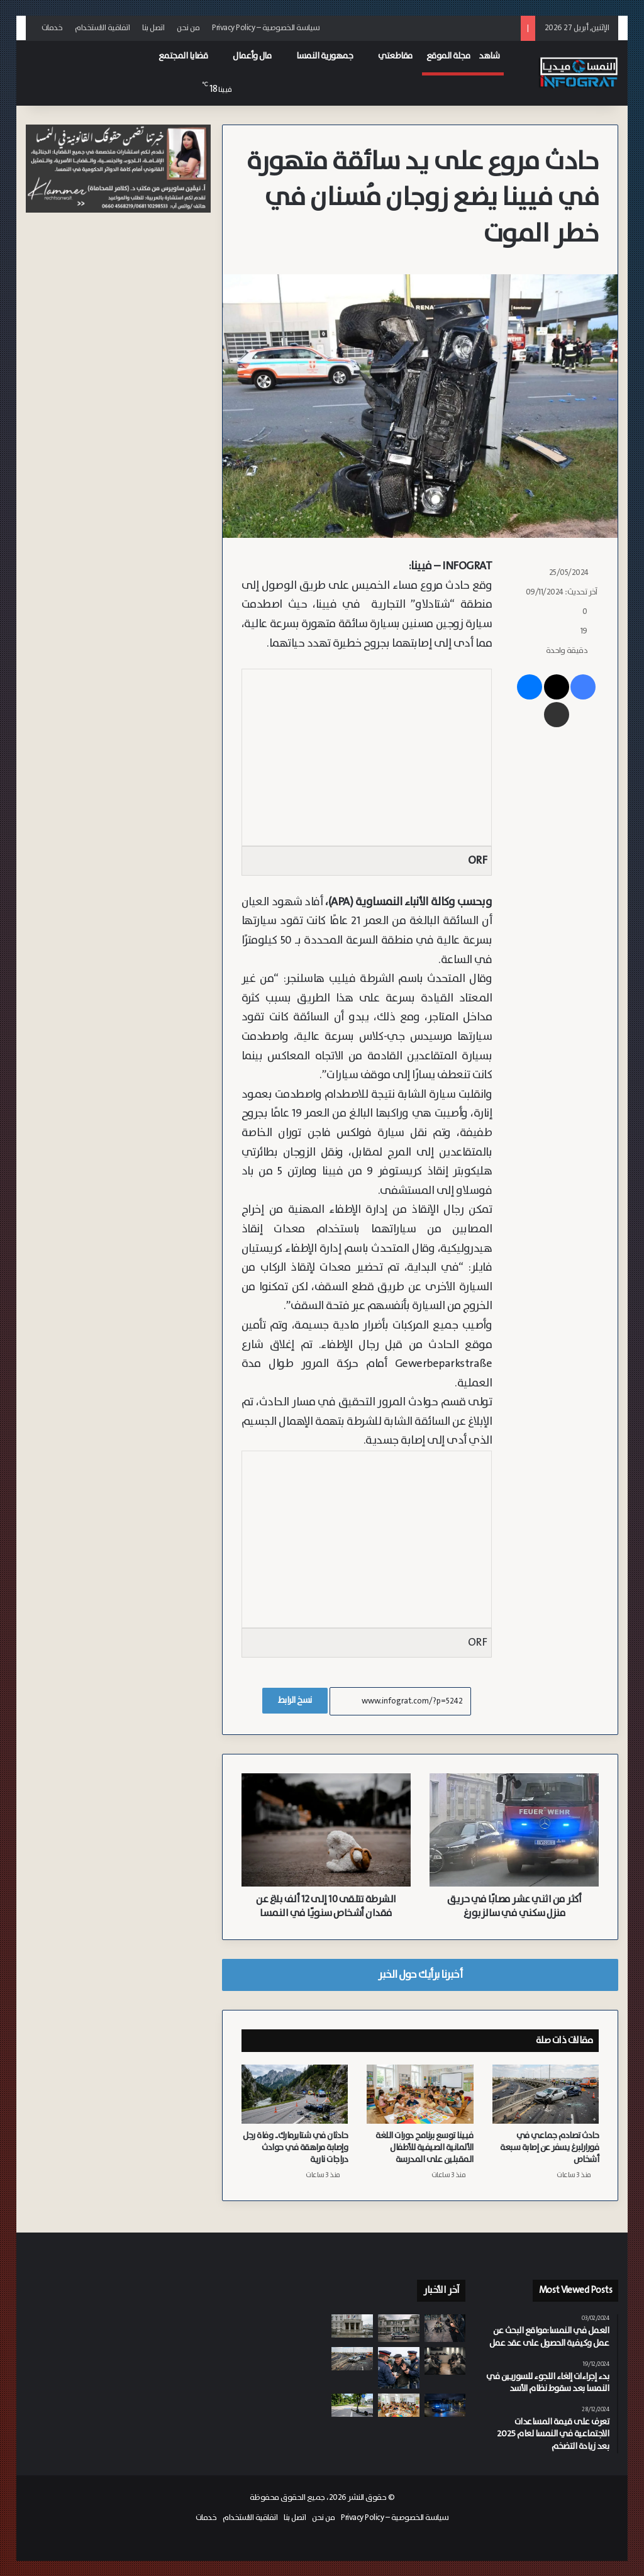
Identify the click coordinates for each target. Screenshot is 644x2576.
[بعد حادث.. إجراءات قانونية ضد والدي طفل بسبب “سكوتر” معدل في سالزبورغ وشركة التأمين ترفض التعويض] (352, 2405)
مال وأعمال (252, 56)
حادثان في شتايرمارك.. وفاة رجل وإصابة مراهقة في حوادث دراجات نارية (295, 2147)
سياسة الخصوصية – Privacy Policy (266, 28)
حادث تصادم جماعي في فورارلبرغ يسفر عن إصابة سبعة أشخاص (549, 2147)
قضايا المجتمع (183, 56)
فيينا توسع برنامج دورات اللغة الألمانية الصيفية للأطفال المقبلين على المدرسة (424, 2147)
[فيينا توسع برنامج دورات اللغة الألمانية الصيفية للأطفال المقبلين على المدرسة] (420, 2094)
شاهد (489, 56)
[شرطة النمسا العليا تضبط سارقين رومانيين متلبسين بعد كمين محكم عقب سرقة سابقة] (445, 2405)
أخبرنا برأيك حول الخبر (420, 1974)
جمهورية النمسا (324, 56)
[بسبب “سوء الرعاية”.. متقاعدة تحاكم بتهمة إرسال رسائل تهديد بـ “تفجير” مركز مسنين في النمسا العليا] (352, 2326)
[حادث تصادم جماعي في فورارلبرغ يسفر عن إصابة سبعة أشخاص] (545, 2094)
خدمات (52, 28)
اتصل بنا (153, 28)
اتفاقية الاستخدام (102, 28)
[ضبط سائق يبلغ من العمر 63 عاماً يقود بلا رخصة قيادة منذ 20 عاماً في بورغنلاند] (398, 2368)
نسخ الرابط (295, 1700)
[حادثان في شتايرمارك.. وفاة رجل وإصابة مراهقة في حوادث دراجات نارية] (295, 2094)
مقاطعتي (395, 56)
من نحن (188, 28)
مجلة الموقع (448, 56)
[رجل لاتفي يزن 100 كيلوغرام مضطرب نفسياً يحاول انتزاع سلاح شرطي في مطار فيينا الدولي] (445, 2328)
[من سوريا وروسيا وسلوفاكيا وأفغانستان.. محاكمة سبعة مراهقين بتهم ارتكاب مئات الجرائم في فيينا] (445, 2361)
